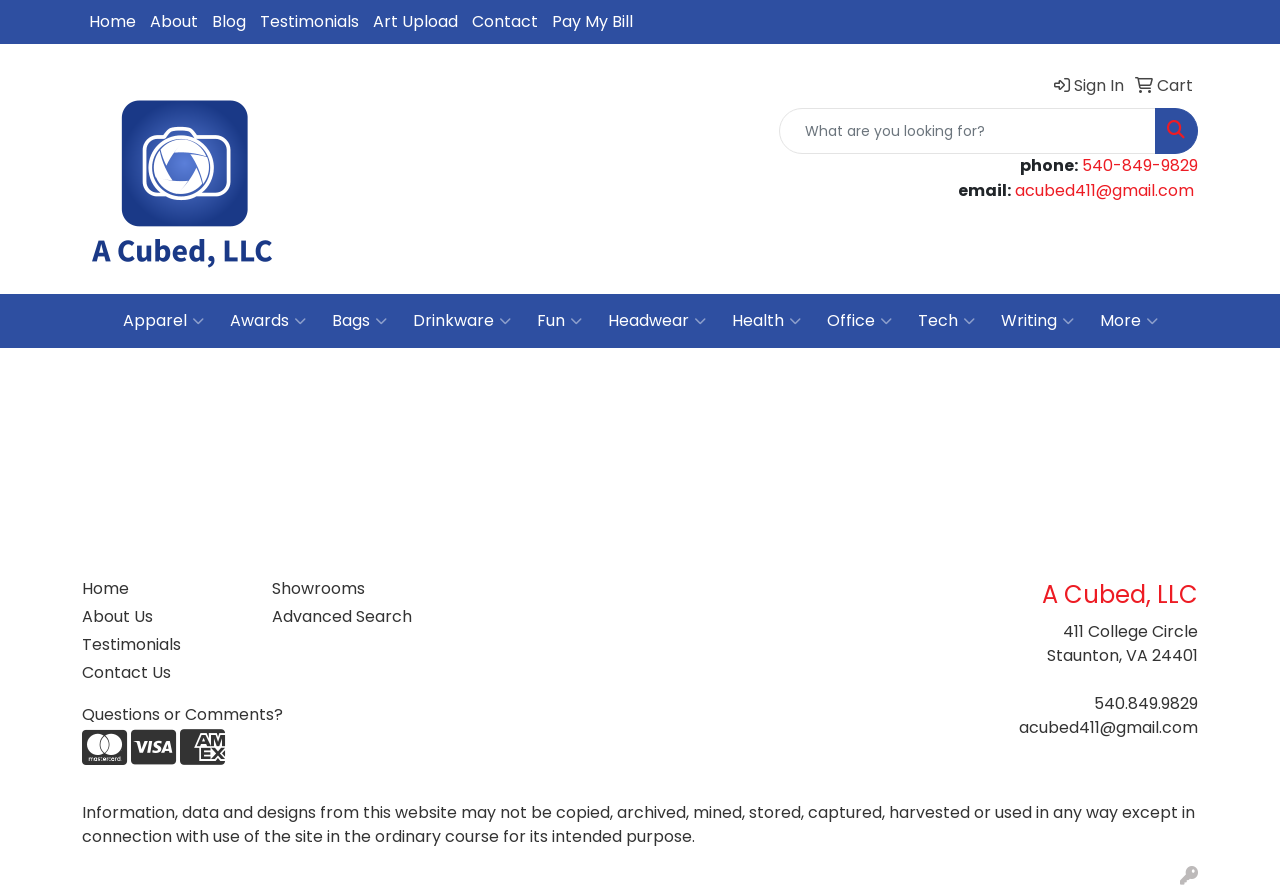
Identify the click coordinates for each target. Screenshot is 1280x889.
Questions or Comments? (182, 714)
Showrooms (318, 588)
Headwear (657, 321)
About (174, 21)
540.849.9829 (1146, 703)
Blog (229, 21)
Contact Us (126, 672)
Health (766, 321)
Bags (359, 321)
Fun (559, 321)
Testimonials (309, 21)
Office (859, 321)
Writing (1037, 321)
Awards (268, 321)
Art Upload (415, 21)
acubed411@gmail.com (1104, 190)
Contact (505, 21)
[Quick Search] (967, 131)
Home (112, 21)
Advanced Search (342, 616)
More (1129, 321)
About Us (117, 616)
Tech (946, 321)
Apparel (163, 321)
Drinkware (462, 321)
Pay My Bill (592, 21)
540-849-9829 (1140, 165)
